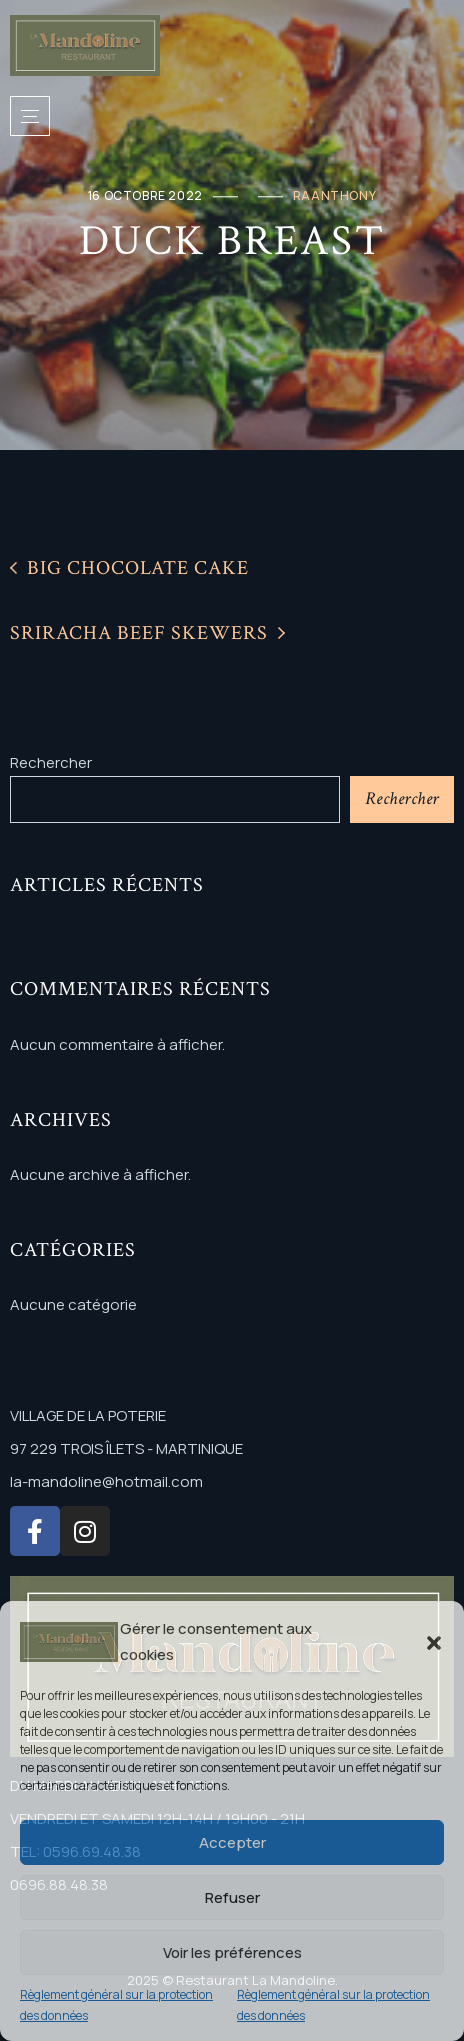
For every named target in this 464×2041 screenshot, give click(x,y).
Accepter (232, 1842)
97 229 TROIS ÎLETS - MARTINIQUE (126, 1448)
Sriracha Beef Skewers (147, 633)
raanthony (334, 195)
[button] (434, 1642)
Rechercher (51, 762)
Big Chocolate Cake (129, 568)
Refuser (232, 1897)
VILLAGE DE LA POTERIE (88, 1415)
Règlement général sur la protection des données (116, 2004)
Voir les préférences (232, 1952)
